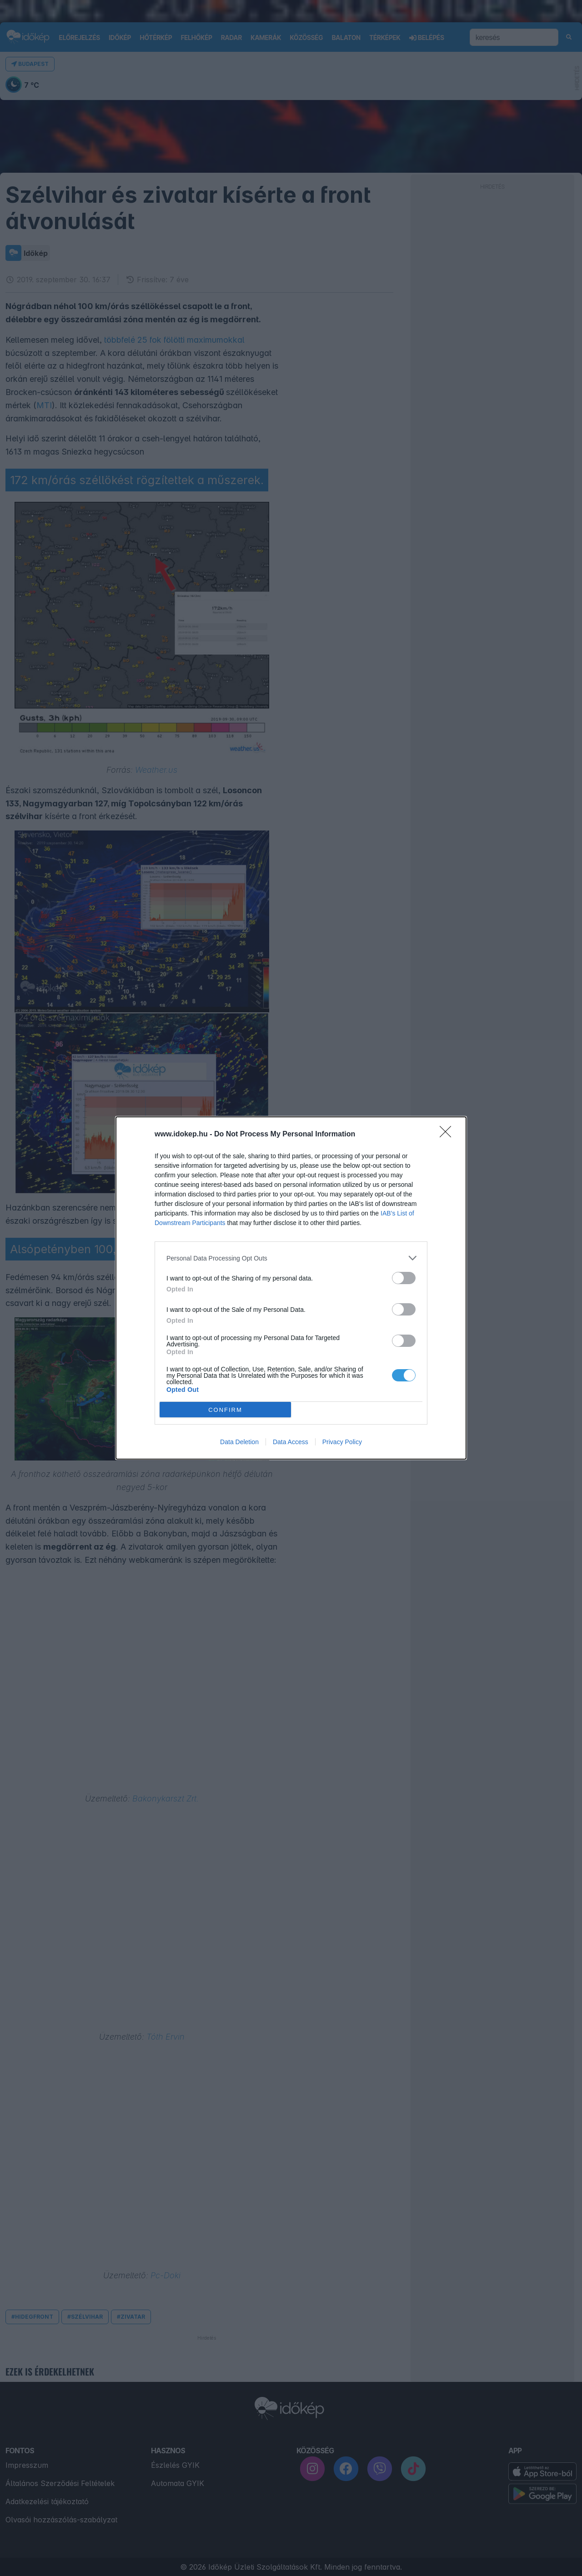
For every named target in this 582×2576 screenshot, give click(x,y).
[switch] (404, 1278)
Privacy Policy (342, 1442)
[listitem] (291, 1258)
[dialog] (291, 1288)
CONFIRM (225, 1409)
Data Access (290, 1442)
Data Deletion (239, 1442)
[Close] (448, 1134)
